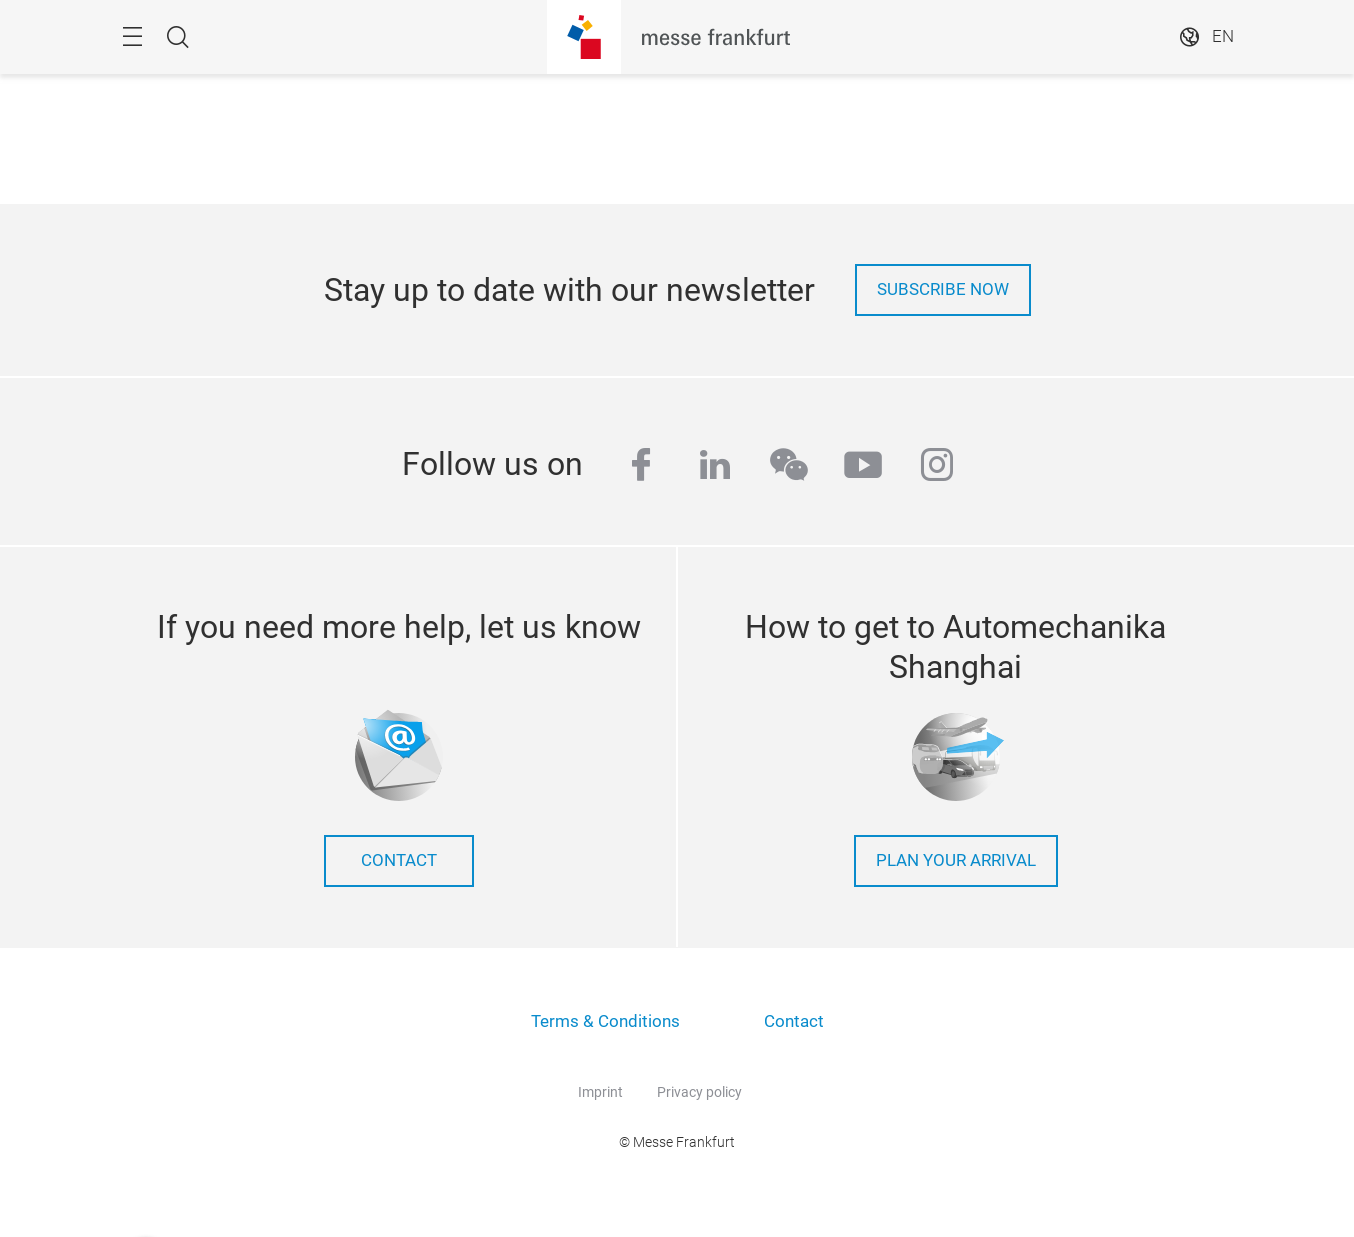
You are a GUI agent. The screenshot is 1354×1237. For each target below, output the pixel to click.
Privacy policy (699, 1092)
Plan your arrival (956, 860)
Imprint (600, 1092)
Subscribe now (943, 289)
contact (399, 860)
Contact (794, 1021)
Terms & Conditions (605, 1021)
